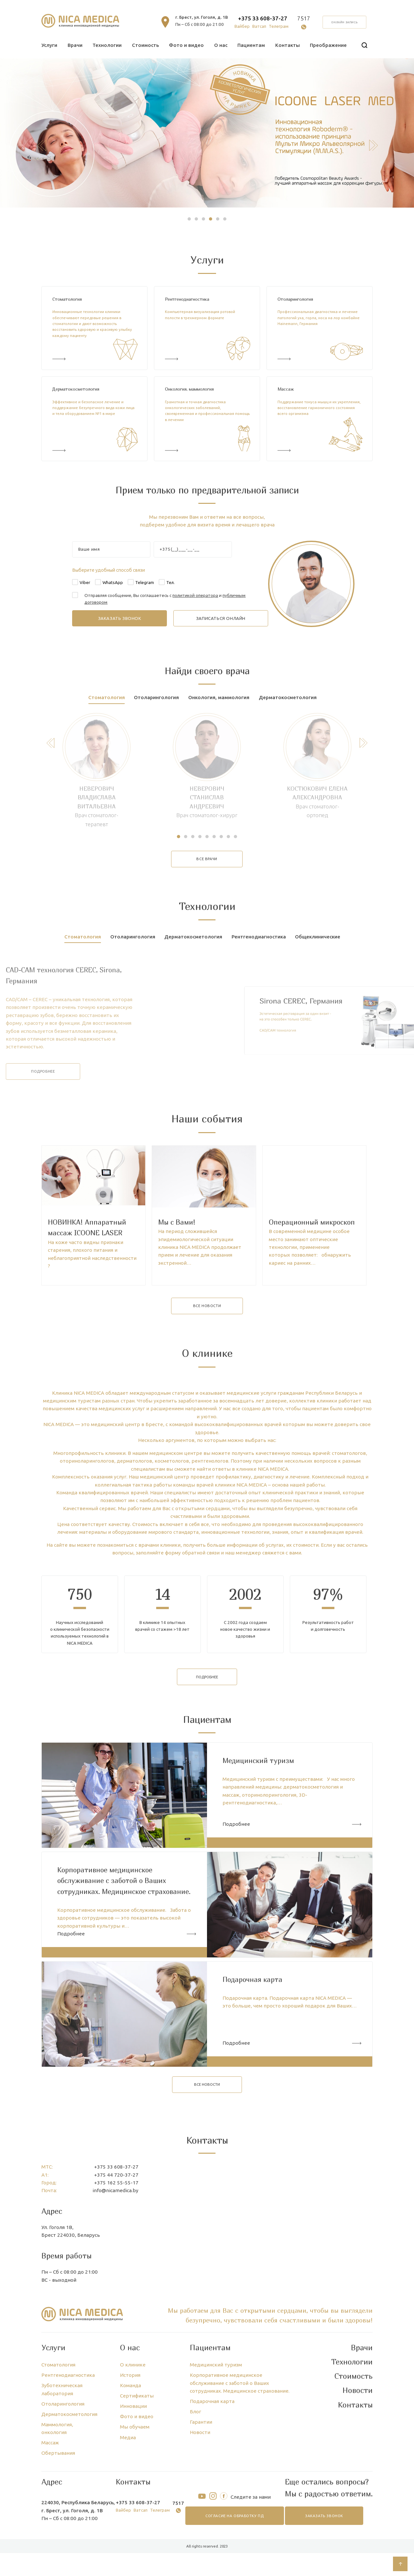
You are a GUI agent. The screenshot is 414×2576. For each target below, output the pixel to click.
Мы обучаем (134, 2493)
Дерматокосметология (75, 389)
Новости (200, 2498)
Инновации (133, 2472)
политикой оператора (195, 595)
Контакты (287, 45)
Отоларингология (295, 299)
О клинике (133, 2430)
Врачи (75, 45)
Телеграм (279, 26)
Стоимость (145, 45)
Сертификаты (137, 2462)
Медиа (128, 2503)
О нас (220, 45)
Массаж (286, 389)
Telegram (144, 582)
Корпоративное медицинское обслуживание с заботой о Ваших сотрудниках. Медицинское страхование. (239, 2449)
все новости (207, 1371)
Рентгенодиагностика (187, 299)
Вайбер (242, 26)
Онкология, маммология (189, 389)
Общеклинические (317, 936)
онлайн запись (345, 22)
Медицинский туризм (216, 2430)
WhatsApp (113, 582)
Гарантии (201, 2488)
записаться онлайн (220, 618)
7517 (303, 18)
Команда (130, 2451)
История (130, 2441)
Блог (195, 2477)
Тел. (170, 582)
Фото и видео (186, 45)
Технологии (107, 45)
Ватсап (259, 26)
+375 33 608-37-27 (262, 18)
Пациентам (251, 45)
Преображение (328, 45)
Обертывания (58, 2519)
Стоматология (67, 299)
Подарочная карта (212, 2467)
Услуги (49, 45)
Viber (85, 582)
